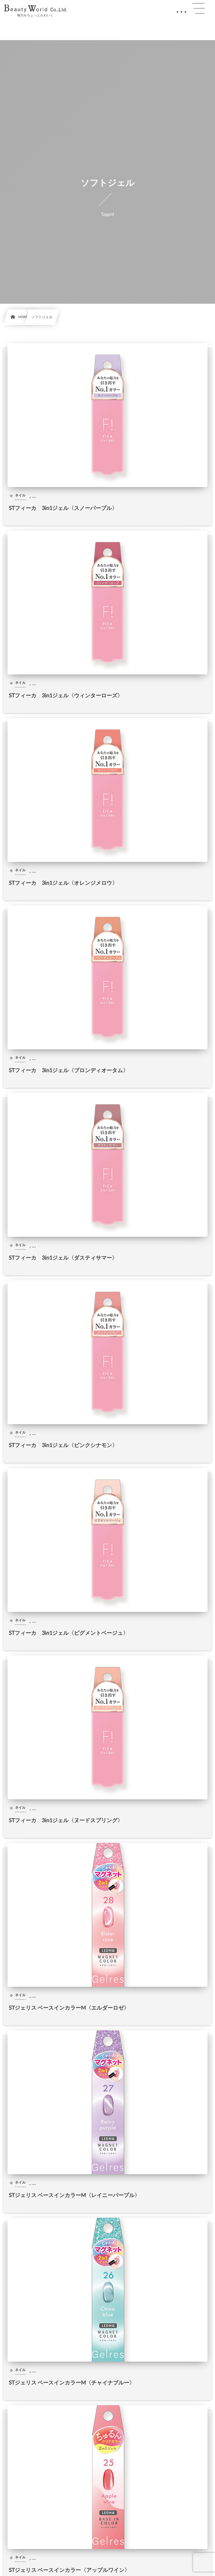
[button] (198, 8)
